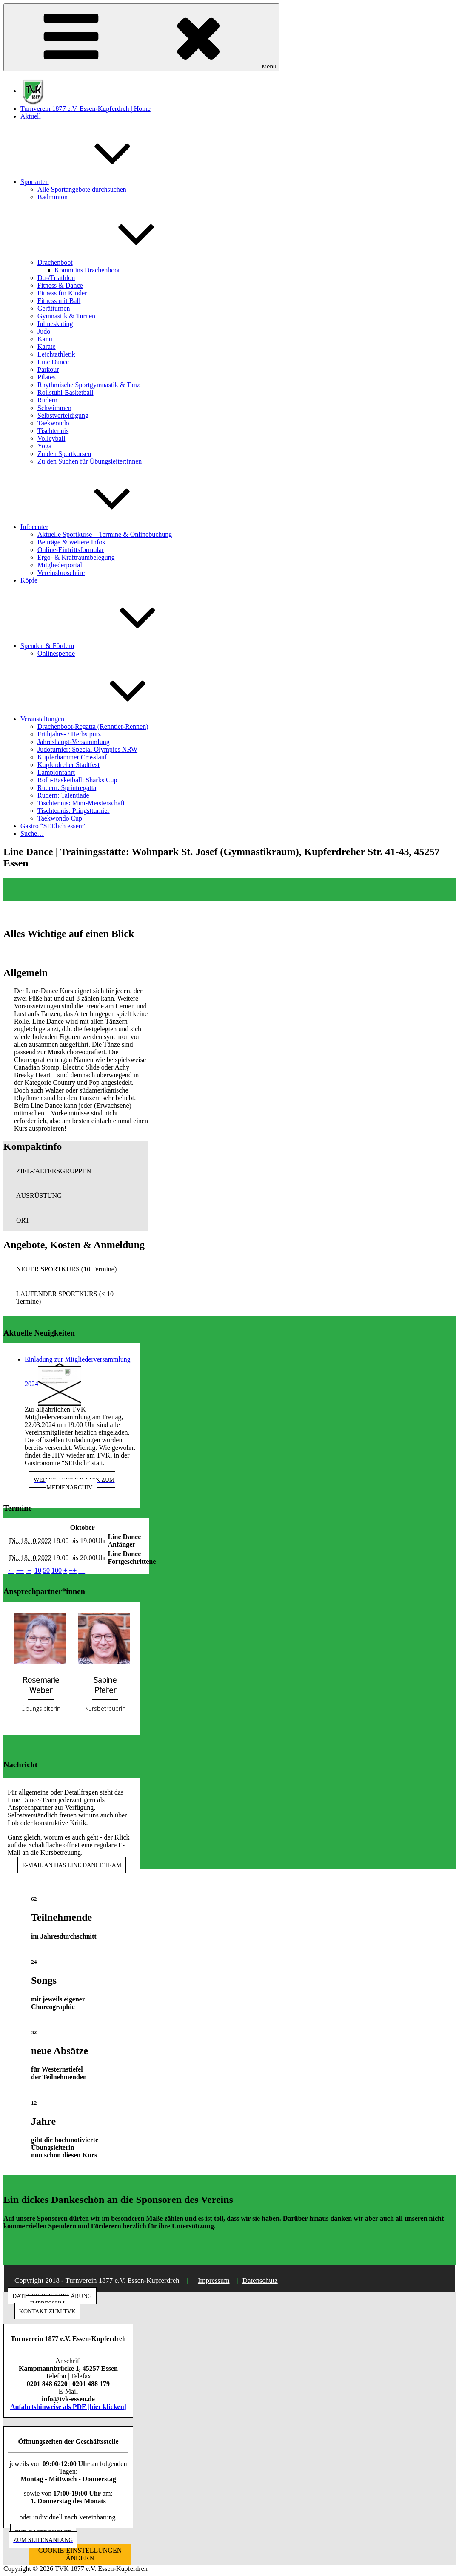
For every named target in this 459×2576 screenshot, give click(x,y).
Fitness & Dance (60, 285)
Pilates (46, 377)
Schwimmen (54, 407)
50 (46, 1570)
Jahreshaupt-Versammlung (73, 741)
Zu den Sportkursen (64, 453)
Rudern (47, 400)
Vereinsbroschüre (61, 572)
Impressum (214, 2280)
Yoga (44, 446)
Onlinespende (56, 653)
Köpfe (28, 580)
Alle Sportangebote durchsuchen (81, 189)
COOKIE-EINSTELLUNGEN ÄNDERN (80, 2554)
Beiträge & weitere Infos (71, 542)
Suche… (32, 833)
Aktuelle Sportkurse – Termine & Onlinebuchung (104, 534)
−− (20, 1570)
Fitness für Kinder (62, 293)
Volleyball (51, 438)
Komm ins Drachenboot (87, 270)
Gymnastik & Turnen (66, 316)
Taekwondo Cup (59, 818)
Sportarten (98, 181)
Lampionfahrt (56, 772)
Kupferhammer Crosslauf (72, 757)
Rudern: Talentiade (63, 795)
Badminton (52, 197)
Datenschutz (260, 2280)
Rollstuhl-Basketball (65, 392)
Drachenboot (118, 262)
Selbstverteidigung (62, 415)
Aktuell (30, 116)
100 (56, 1570)
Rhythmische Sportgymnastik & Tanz (88, 384)
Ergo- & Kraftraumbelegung (76, 557)
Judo (43, 331)
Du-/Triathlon (56, 277)
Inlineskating (55, 323)
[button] (75, 1171)
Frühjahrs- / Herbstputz (69, 734)
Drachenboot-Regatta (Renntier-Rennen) (92, 726)
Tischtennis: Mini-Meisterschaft (81, 803)
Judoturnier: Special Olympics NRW (87, 749)
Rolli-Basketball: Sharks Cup (77, 780)
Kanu (44, 339)
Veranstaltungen (106, 718)
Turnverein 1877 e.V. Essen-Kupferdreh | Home (85, 108)
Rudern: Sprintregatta (66, 787)
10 (37, 1570)
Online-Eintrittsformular (70, 549)
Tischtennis (52, 430)
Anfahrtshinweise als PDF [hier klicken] (68, 2406)
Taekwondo (53, 423)
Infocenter (98, 526)
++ (73, 1570)
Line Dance (53, 361)
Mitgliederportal (59, 565)
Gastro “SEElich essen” (52, 825)
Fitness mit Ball (58, 300)
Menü (141, 37)
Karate (46, 346)
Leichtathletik (56, 354)
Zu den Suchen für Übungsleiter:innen (89, 461)
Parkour (48, 369)
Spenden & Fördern (111, 645)
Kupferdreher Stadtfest (68, 764)
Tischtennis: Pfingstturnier (73, 810)
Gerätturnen (53, 308)
